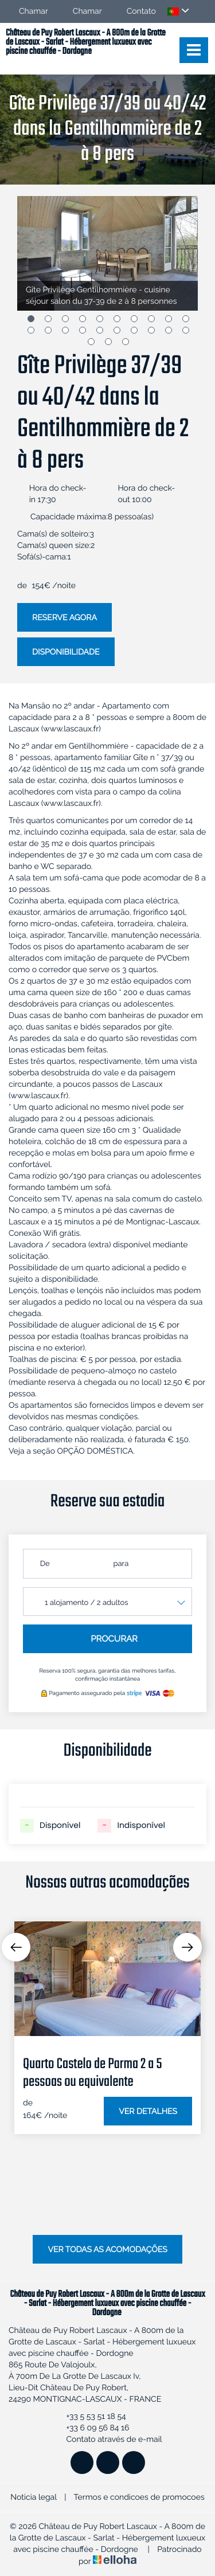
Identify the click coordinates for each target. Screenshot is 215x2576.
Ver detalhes (148, 2111)
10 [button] (185, 318)
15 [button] (99, 330)
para (121, 1564)
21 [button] (91, 341)
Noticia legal (33, 2497)
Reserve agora (64, 618)
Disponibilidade (66, 652)
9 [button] (168, 318)
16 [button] (117, 330)
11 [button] (31, 330)
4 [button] (82, 318)
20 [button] (185, 330)
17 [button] (134, 330)
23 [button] (125, 341)
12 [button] (48, 330)
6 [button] (117, 318)
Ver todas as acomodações (107, 2249)
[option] (107, 253)
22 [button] (108, 341)
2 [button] (48, 318)
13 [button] (65, 330)
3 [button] (65, 318)
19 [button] (168, 330)
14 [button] (82, 330)
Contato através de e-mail (107, 2439)
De (45, 1564)
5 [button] (99, 318)
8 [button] (151, 318)
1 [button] (31, 318)
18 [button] (151, 330)
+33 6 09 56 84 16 (91, 2428)
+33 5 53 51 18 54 (89, 2416)
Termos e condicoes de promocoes (139, 2497)
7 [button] (134, 318)
